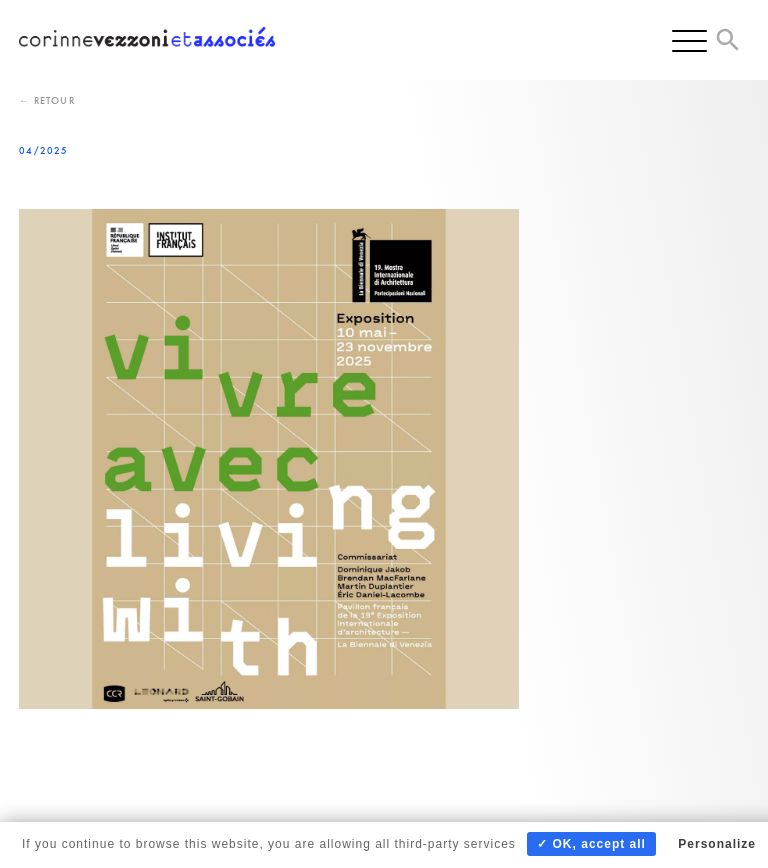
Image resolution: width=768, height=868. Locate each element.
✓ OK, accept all (591, 844)
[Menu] (689, 40)
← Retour (47, 100)
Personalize (717, 844)
